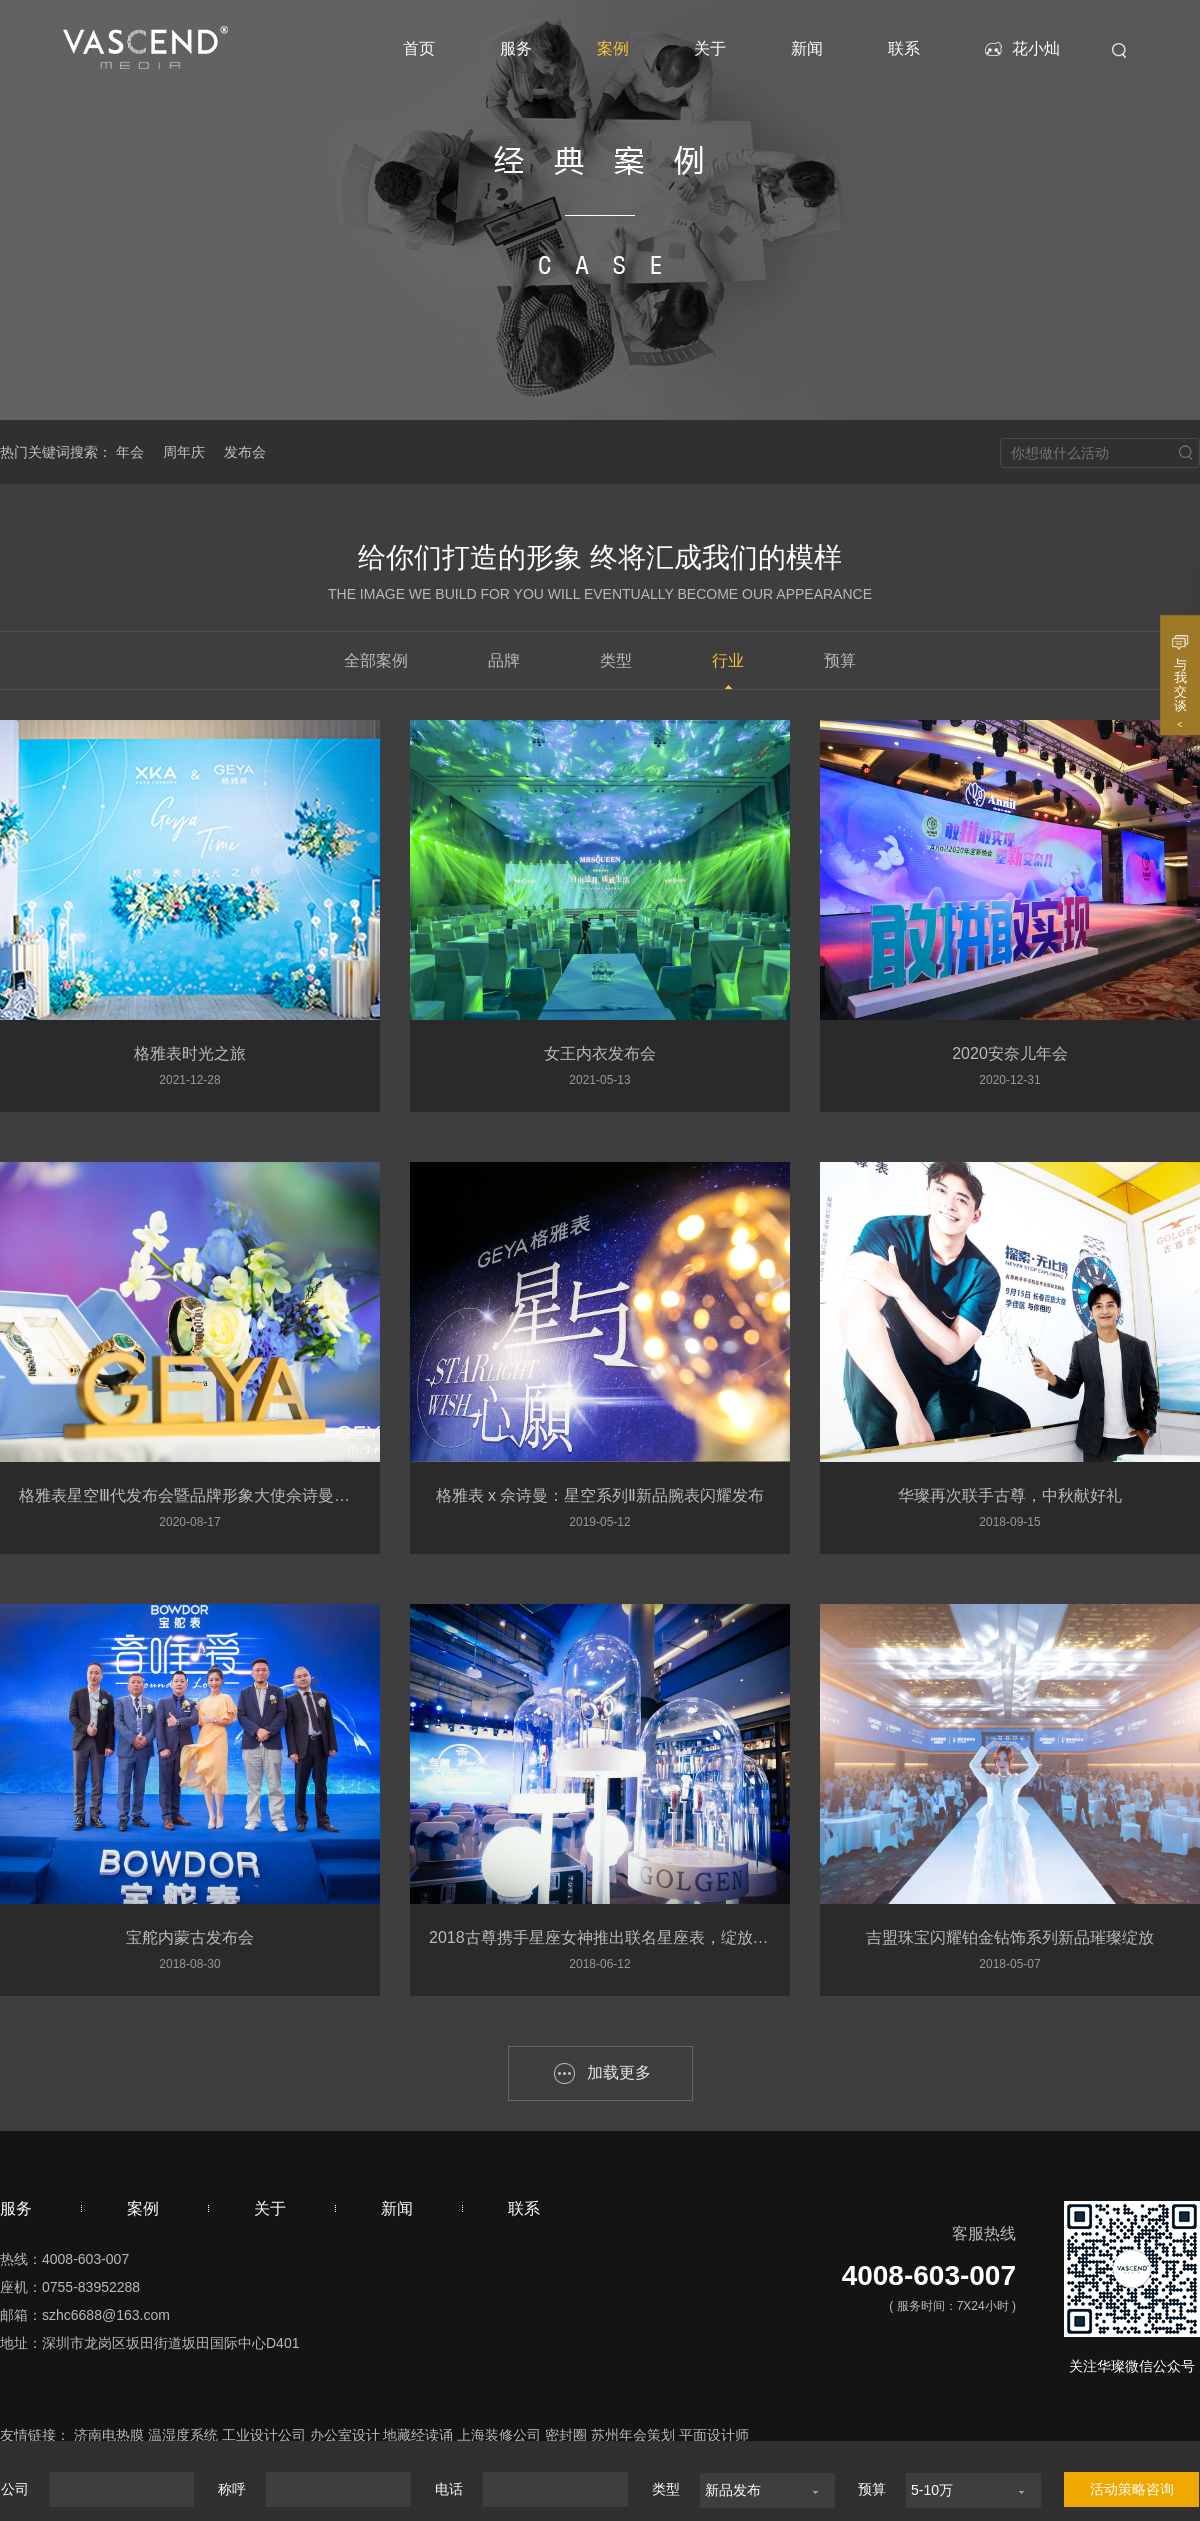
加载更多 (619, 2072)
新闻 (807, 49)
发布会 (245, 452)
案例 (613, 49)
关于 (710, 49)
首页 (419, 49)
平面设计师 (714, 2435)
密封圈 (566, 2435)
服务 (516, 49)
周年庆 (184, 452)
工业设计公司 (264, 2435)
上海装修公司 (499, 2435)
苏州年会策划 (633, 2435)
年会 (130, 452)
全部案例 (376, 660)
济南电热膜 (109, 2435)
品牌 (504, 660)
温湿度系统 (183, 2435)
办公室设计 (345, 2435)
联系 (904, 49)
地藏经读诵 (418, 2435)
